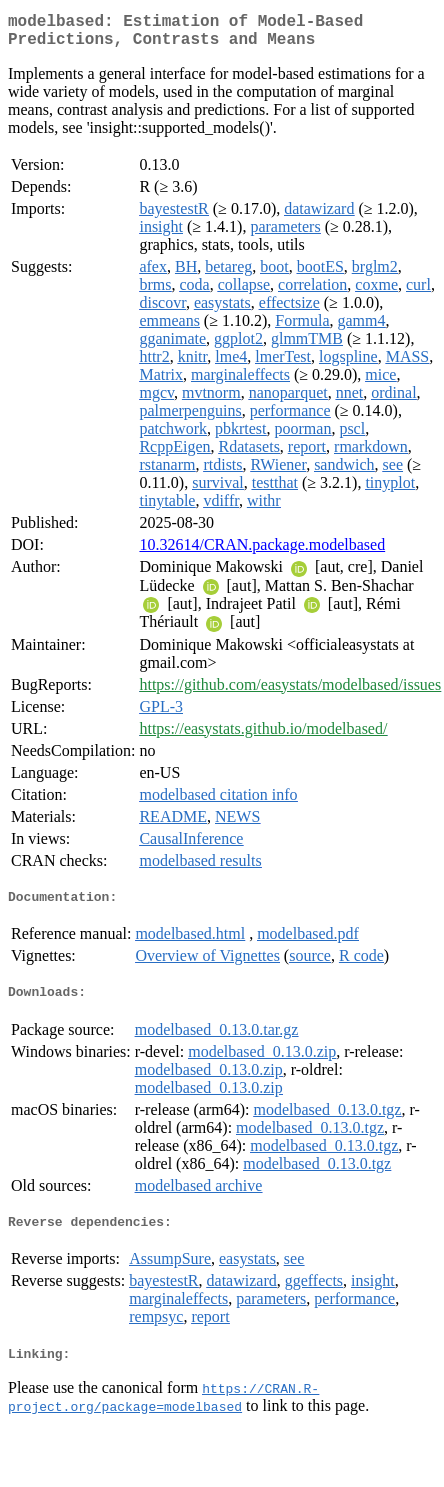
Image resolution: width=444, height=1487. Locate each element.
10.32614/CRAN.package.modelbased (262, 552)
